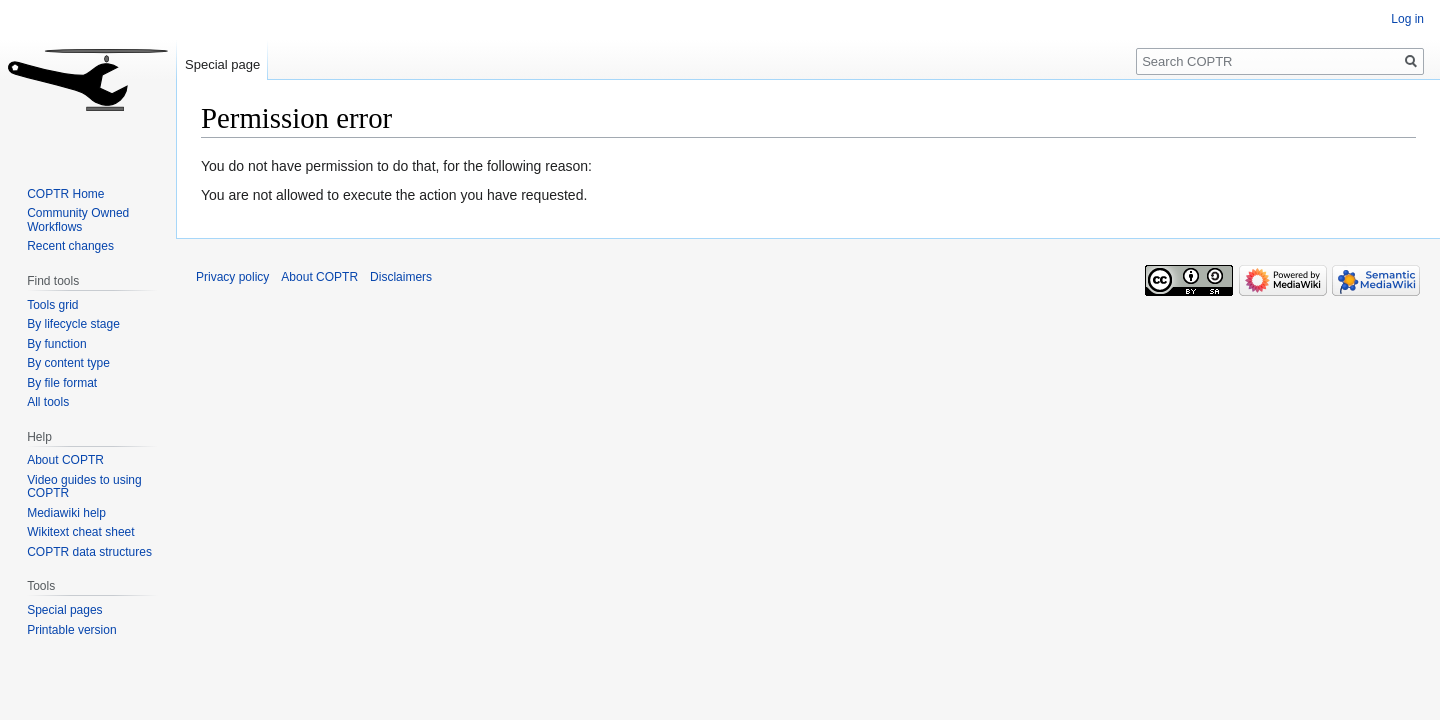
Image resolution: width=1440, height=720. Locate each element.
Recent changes (70, 246)
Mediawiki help (66, 513)
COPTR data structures (89, 552)
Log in (1407, 19)
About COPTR (65, 460)
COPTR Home (65, 194)
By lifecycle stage (73, 324)
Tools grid (52, 305)
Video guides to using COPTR (84, 487)
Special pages (64, 610)
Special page (222, 64)
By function (56, 344)
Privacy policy (232, 277)
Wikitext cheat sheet (80, 532)
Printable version (71, 630)
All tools (48, 402)
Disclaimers (401, 277)
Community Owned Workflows (78, 220)
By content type (68, 363)
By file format (62, 383)
